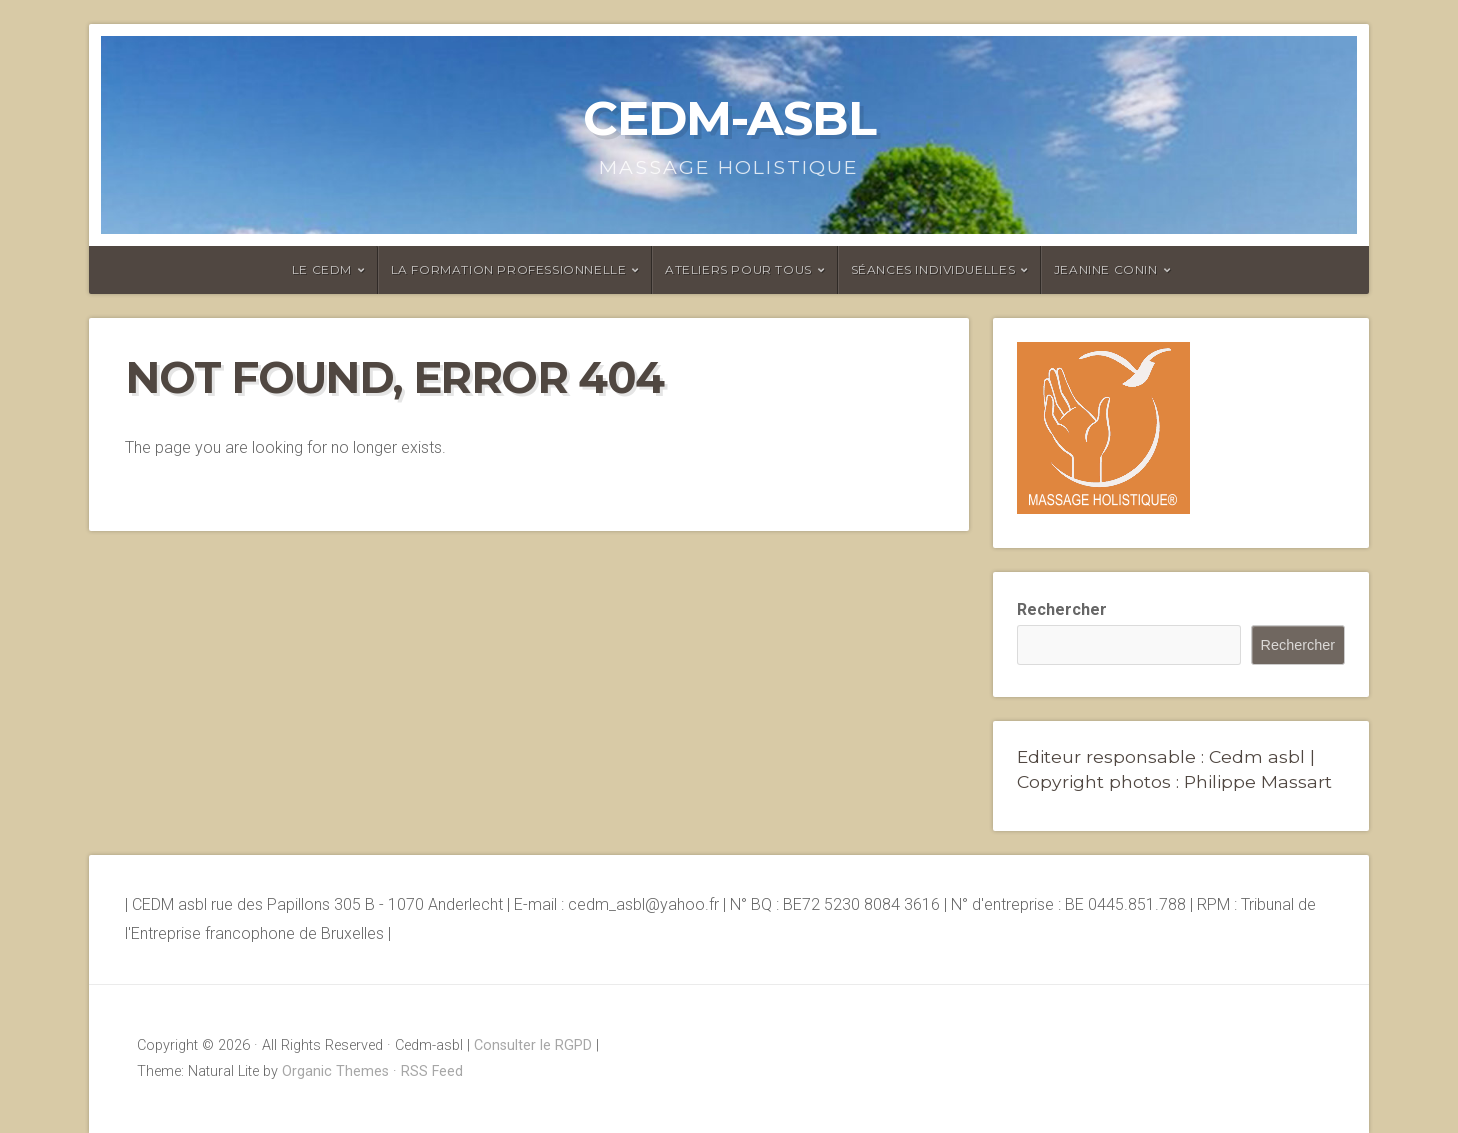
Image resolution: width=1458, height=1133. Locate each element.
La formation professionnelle (509, 269)
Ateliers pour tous (738, 269)
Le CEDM (322, 269)
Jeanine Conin (1106, 269)
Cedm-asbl (729, 118)
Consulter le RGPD (533, 1045)
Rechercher (1062, 609)
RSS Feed (432, 1071)
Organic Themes (335, 1071)
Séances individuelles (933, 269)
